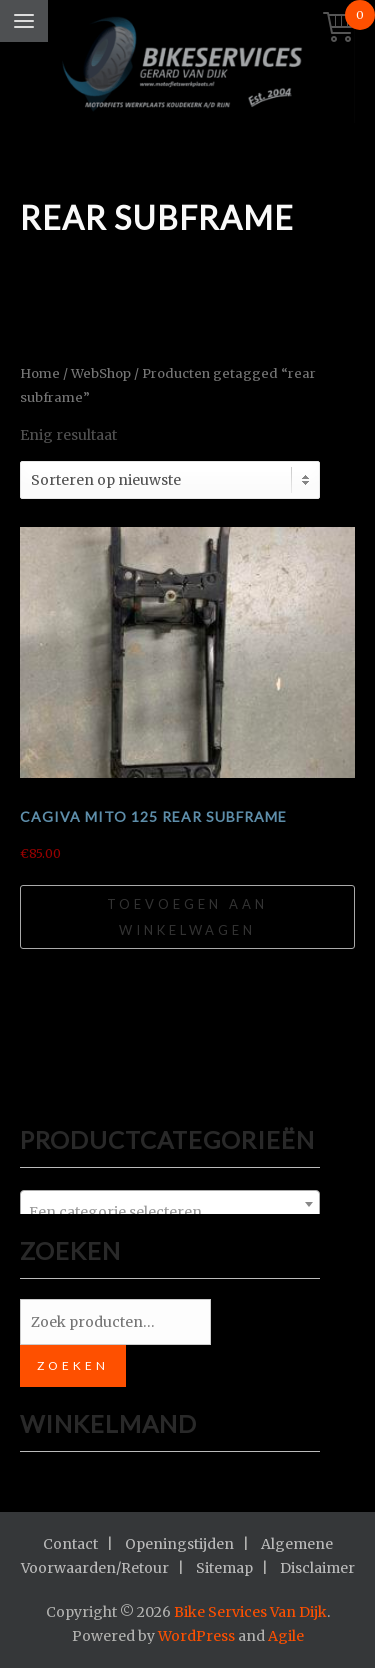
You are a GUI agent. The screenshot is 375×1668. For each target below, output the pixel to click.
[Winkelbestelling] (170, 480)
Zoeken (73, 1365)
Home (40, 373)
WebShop (101, 373)
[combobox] (170, 1204)
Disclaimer (317, 1568)
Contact (70, 1544)
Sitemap (224, 1568)
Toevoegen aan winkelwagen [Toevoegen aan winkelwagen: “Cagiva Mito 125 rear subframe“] (187, 917)
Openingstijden (179, 1544)
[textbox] (170, 1212)
